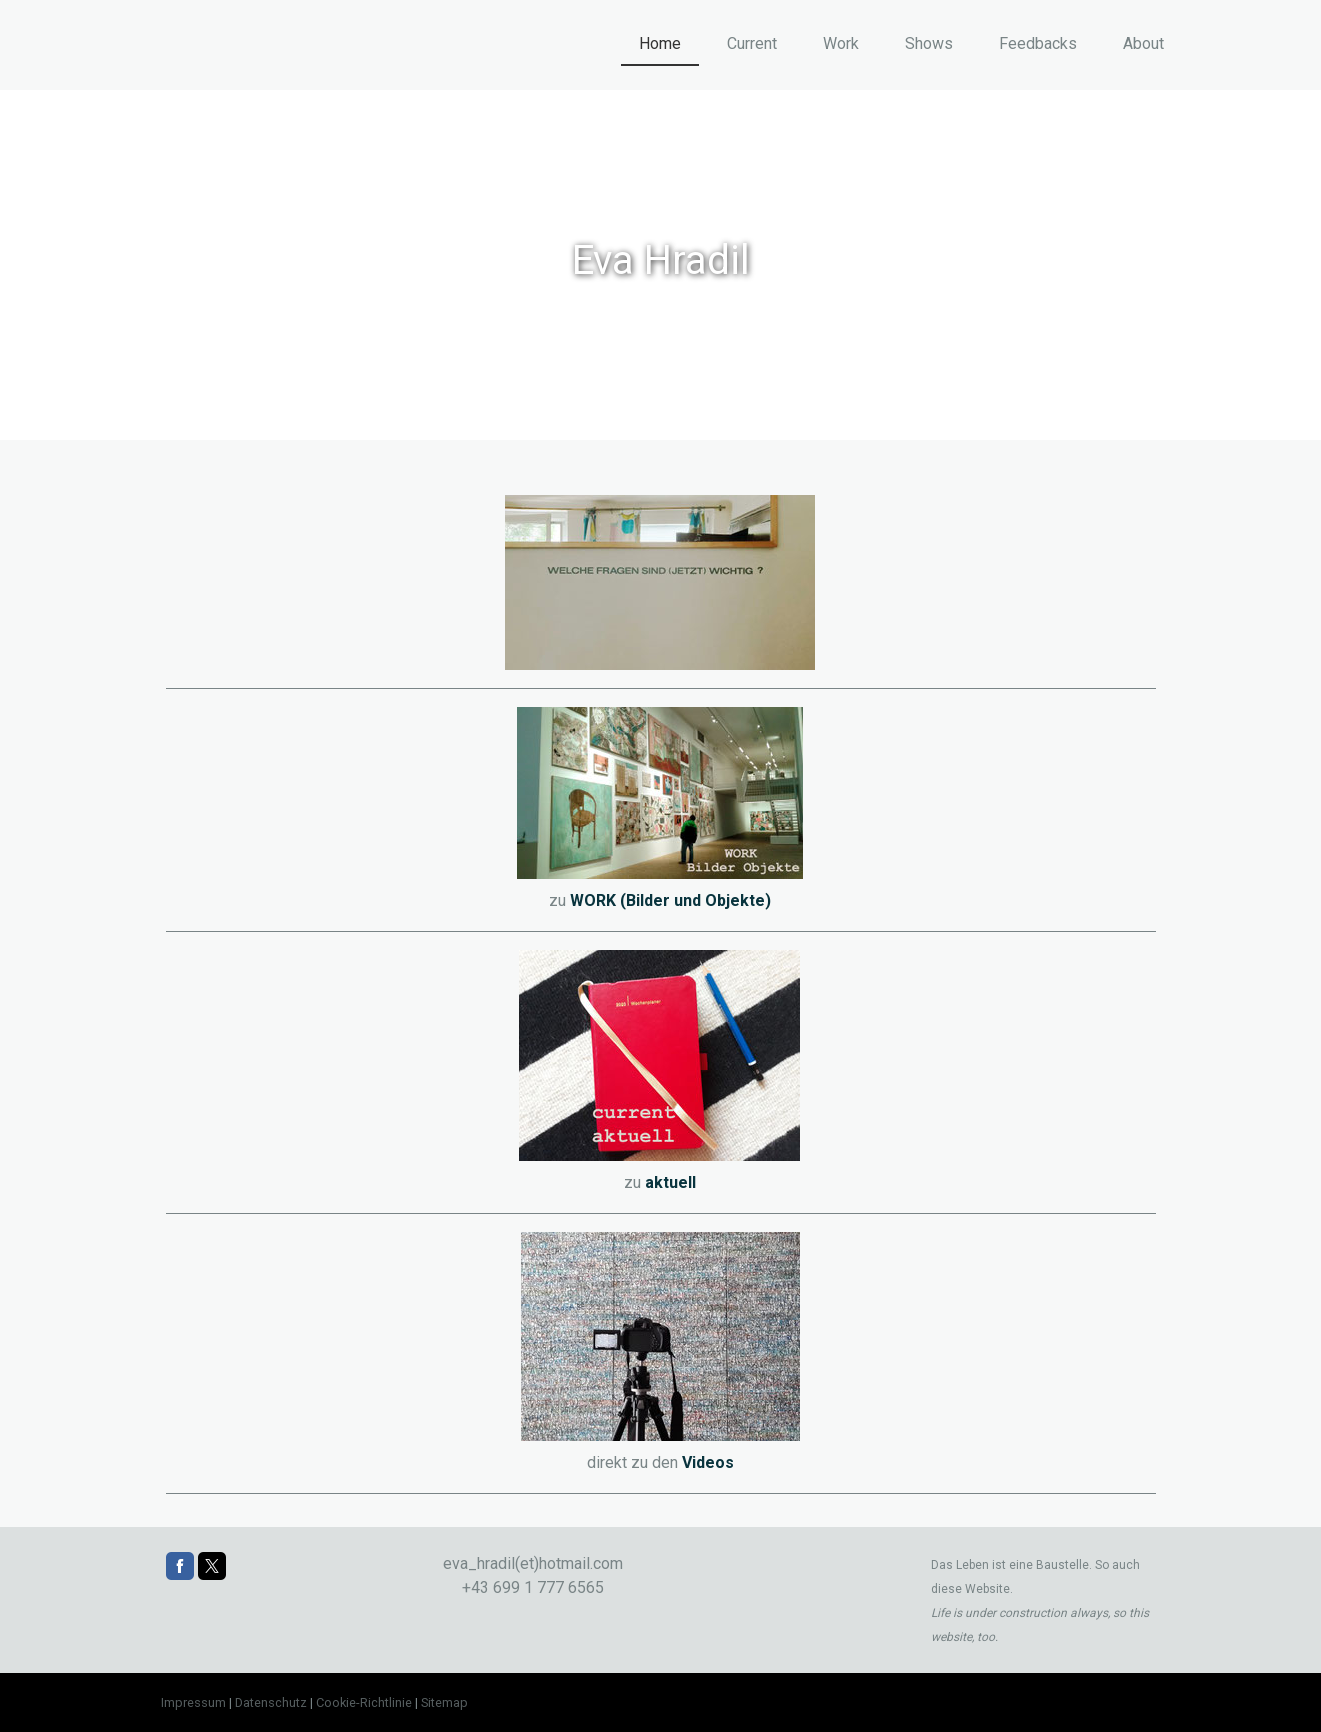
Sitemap (444, 1702)
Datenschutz (271, 1702)
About (1143, 43)
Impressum (193, 1702)
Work (841, 43)
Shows (929, 43)
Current (752, 43)
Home (660, 43)
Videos (708, 1462)
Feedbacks (1038, 43)
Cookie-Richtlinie (364, 1702)
